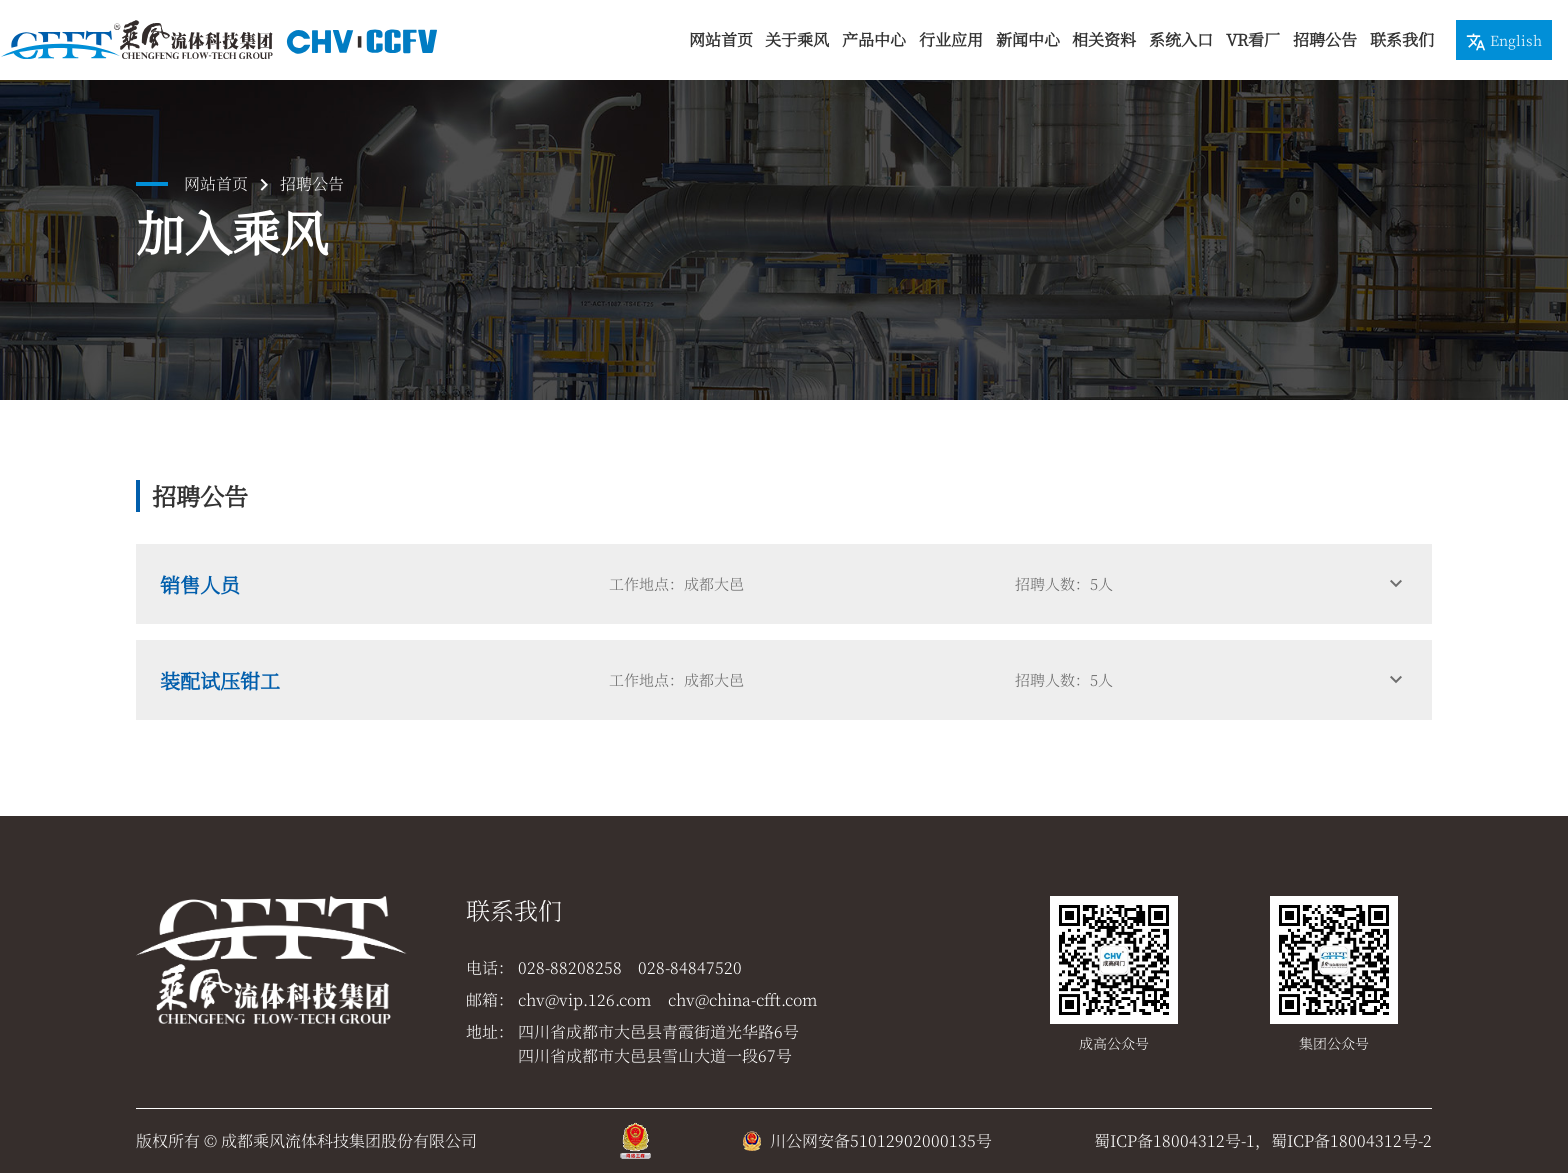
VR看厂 (1253, 39)
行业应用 (951, 39)
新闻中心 (1028, 39)
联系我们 (1402, 39)
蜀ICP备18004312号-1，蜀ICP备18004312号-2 (1263, 1140)
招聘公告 (1325, 39)
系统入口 (1181, 39)
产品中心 (874, 39)
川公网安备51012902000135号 (881, 1140)
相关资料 (1104, 39)
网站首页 (721, 39)
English (1503, 41)
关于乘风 (797, 39)
